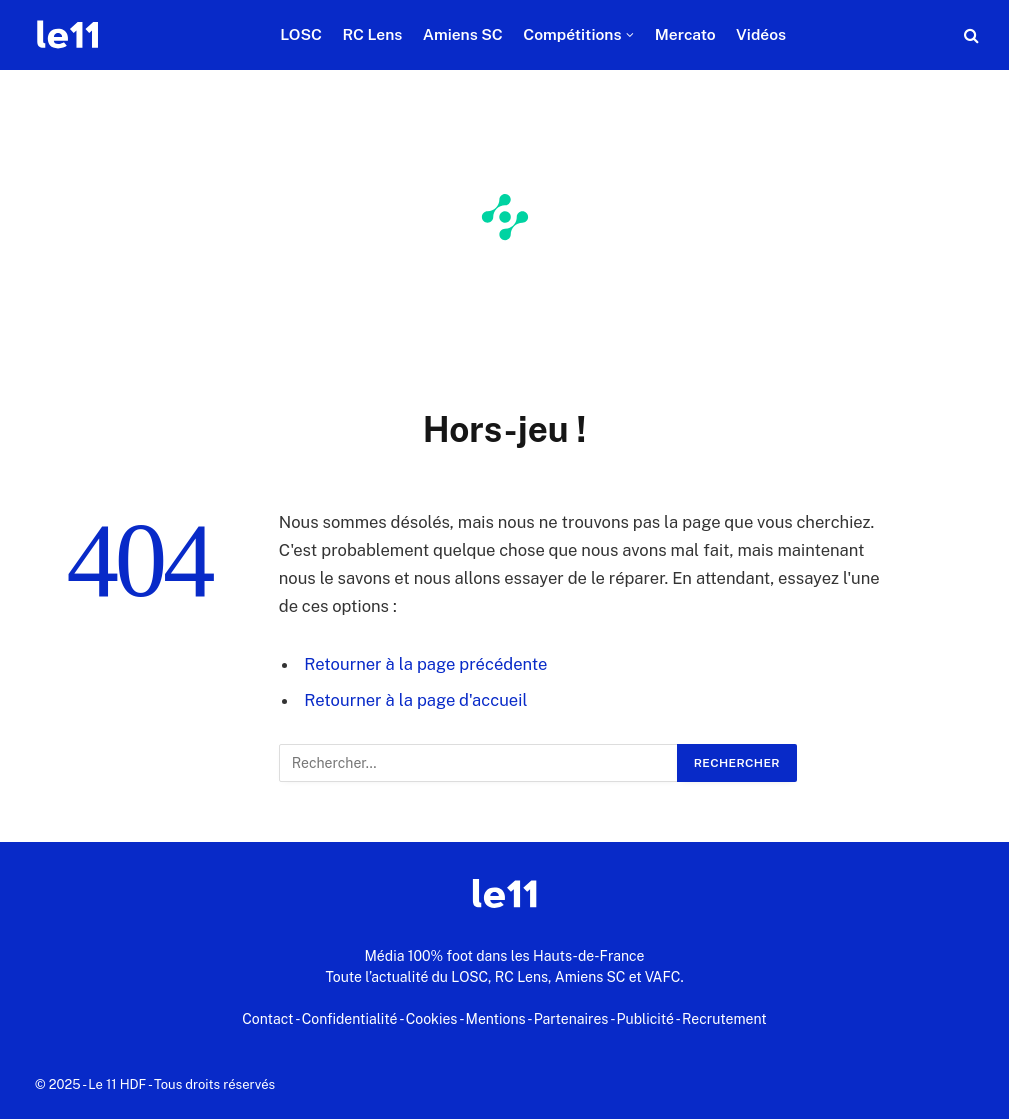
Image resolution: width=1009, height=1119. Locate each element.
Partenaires (571, 1019)
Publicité (645, 1019)
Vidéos (761, 34)
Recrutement (724, 1019)
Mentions (496, 1019)
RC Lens (372, 34)
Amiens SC (463, 34)
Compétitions (572, 34)
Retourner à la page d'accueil (415, 700)
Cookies (432, 1019)
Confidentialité (350, 1019)
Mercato (685, 34)
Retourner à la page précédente (425, 664)
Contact (267, 1019)
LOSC (301, 34)
